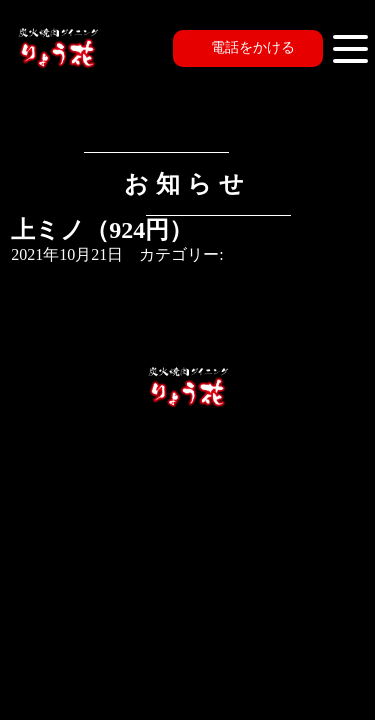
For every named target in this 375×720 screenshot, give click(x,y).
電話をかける (253, 47)
